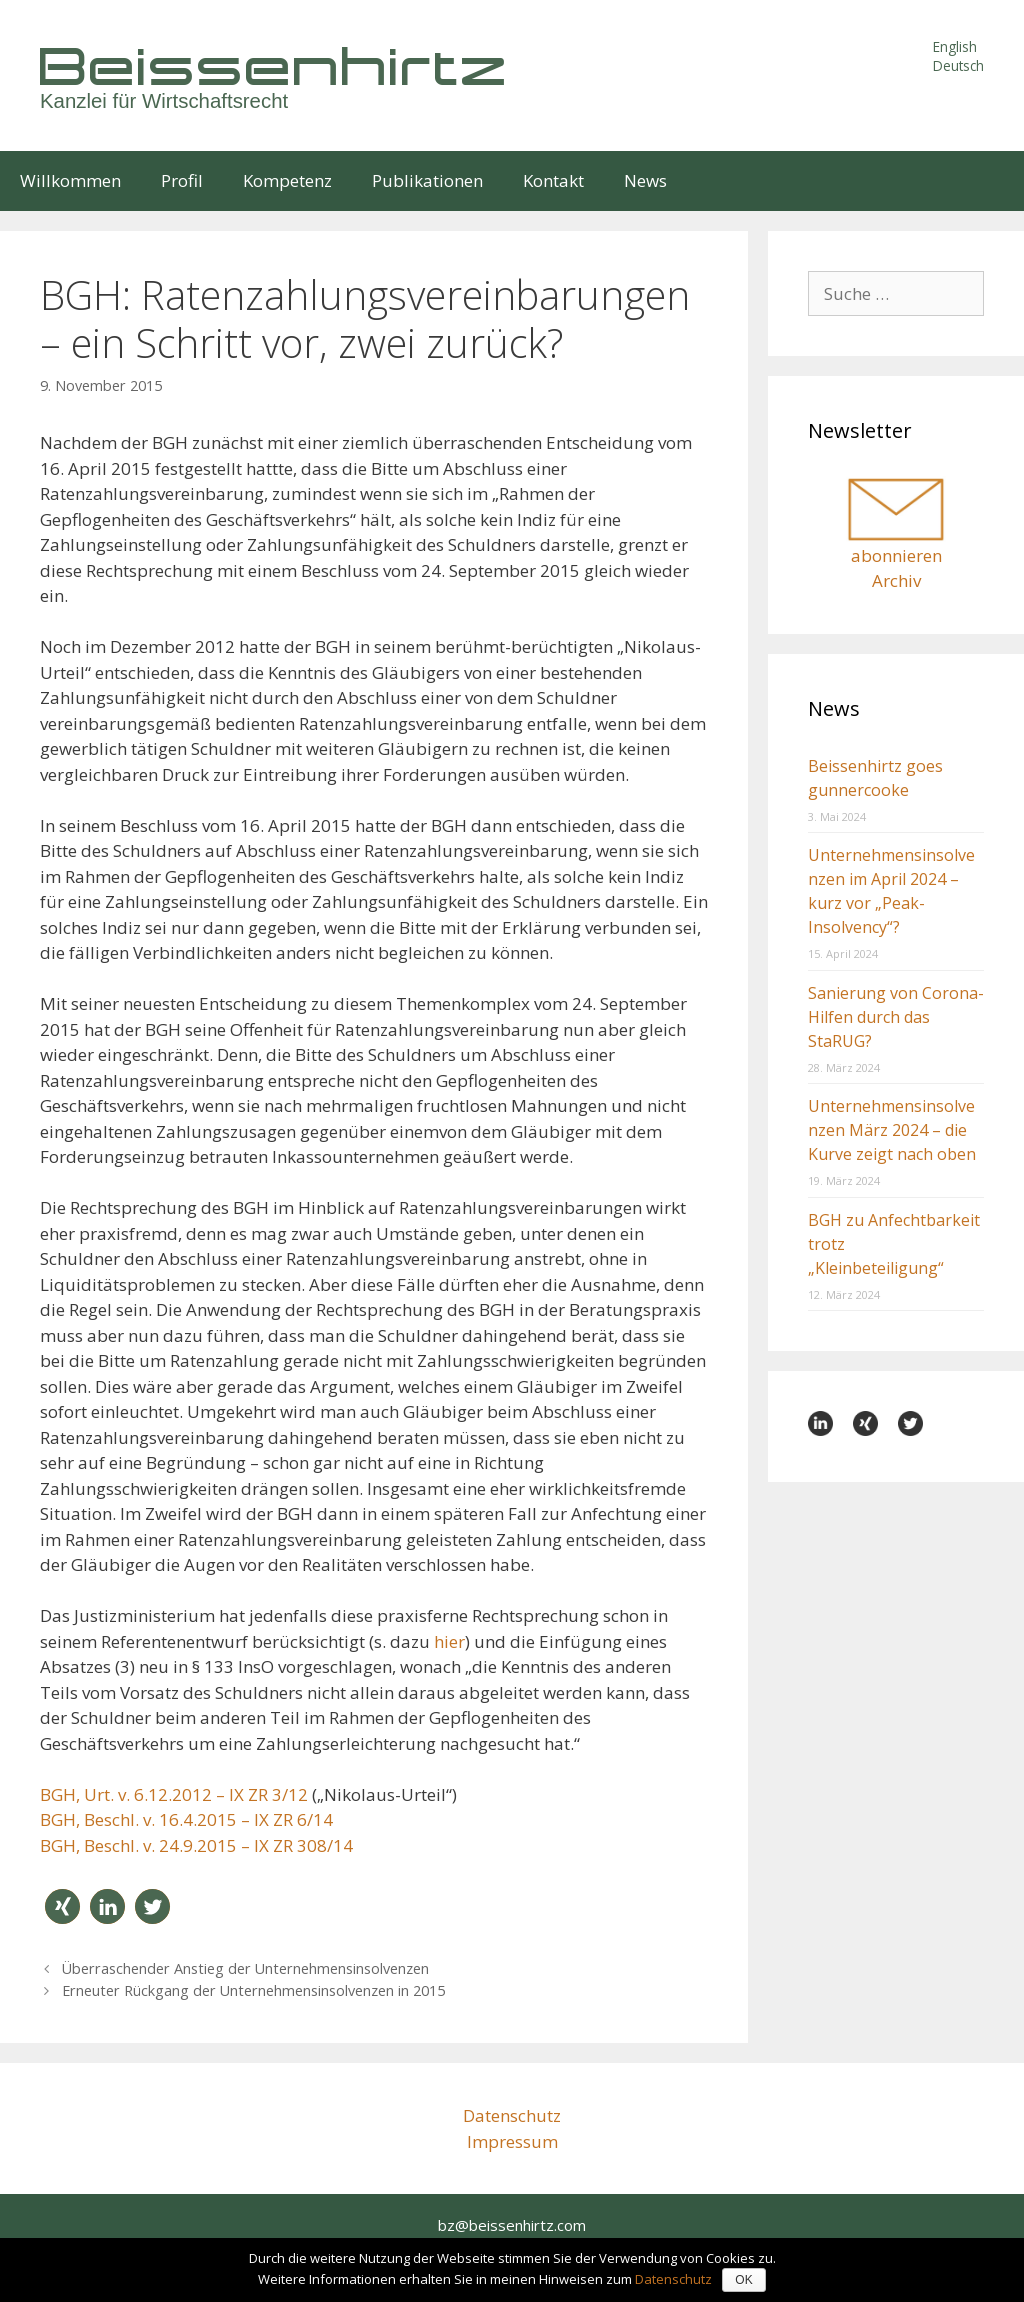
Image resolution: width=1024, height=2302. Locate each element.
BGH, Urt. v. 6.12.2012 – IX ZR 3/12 (174, 1794)
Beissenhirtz (275, 65)
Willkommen (70, 180)
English (955, 46)
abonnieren (896, 555)
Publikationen (427, 180)
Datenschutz (512, 2115)
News (645, 180)
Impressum (512, 2141)
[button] (62, 1906)
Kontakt (553, 180)
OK (743, 2280)
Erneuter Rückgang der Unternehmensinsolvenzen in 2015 (253, 1990)
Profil (182, 180)
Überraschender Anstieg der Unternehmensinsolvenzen (245, 1968)
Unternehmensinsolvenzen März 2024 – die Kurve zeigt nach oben (892, 1130)
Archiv (896, 580)
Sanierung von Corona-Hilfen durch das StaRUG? (896, 1017)
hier (449, 1641)
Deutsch (958, 65)
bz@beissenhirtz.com (512, 2225)
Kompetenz (287, 180)
